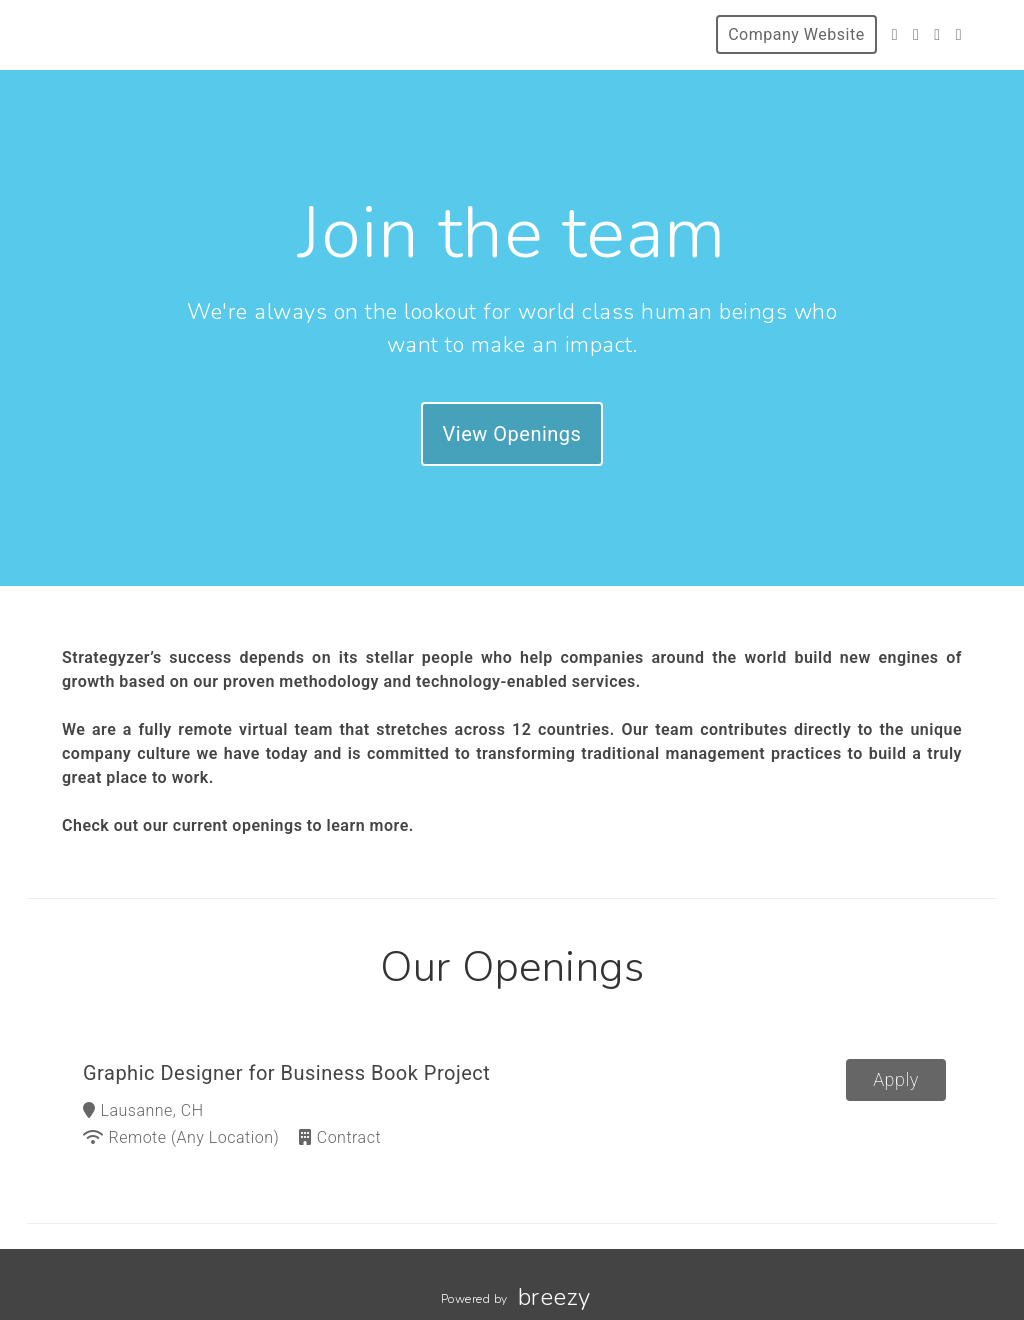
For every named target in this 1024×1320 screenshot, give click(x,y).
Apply (896, 1079)
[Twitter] (895, 34)
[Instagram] (937, 34)
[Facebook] (916, 34)
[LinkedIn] (959, 34)
